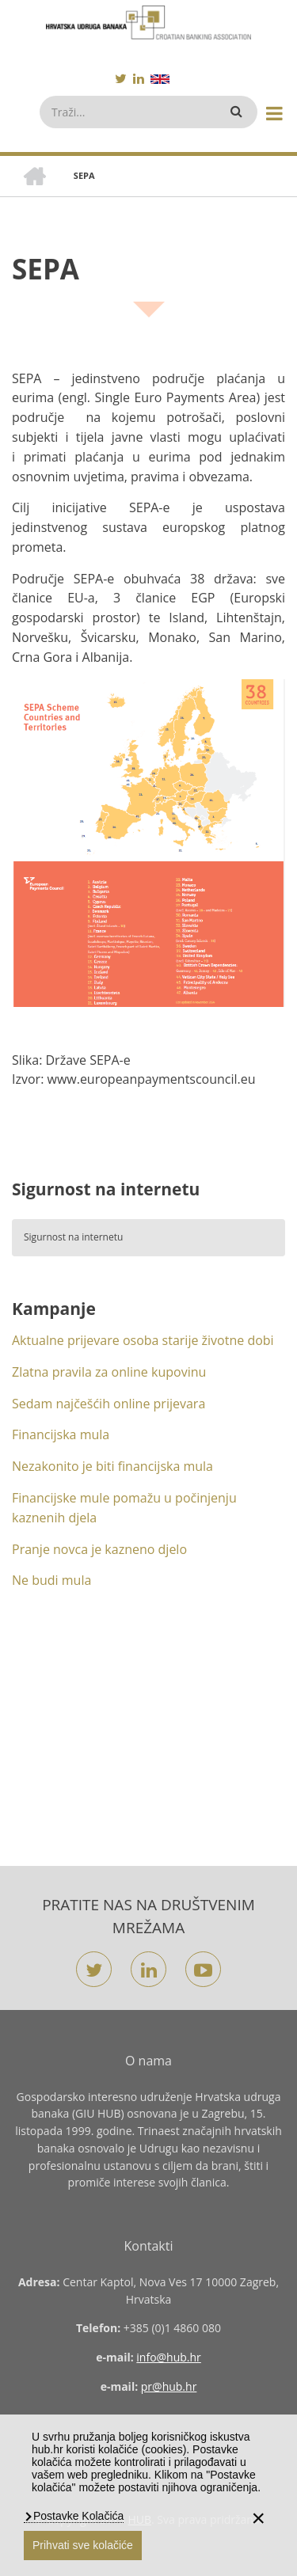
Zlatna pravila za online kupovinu (109, 1372)
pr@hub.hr (169, 2386)
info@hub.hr (168, 2357)
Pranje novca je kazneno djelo (99, 1549)
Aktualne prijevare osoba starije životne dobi (143, 1340)
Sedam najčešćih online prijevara (108, 1403)
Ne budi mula (51, 1580)
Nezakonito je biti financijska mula (112, 1466)
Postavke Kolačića (77, 2516)
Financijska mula (60, 1434)
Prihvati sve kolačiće (82, 2545)
